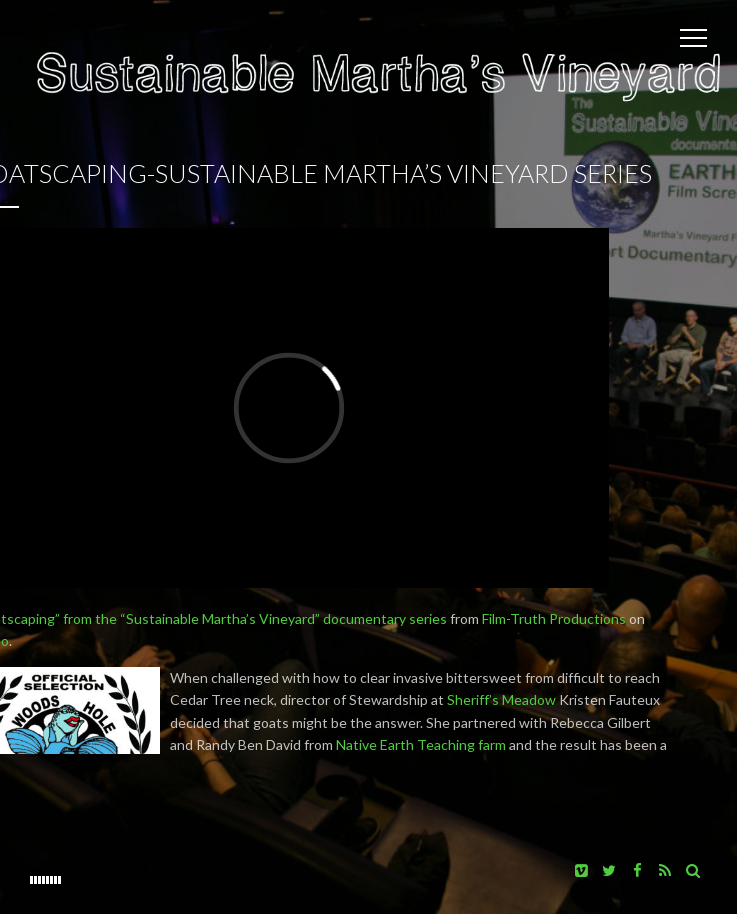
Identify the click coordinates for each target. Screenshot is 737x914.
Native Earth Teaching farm (421, 744)
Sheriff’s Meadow (501, 699)
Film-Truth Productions (554, 618)
